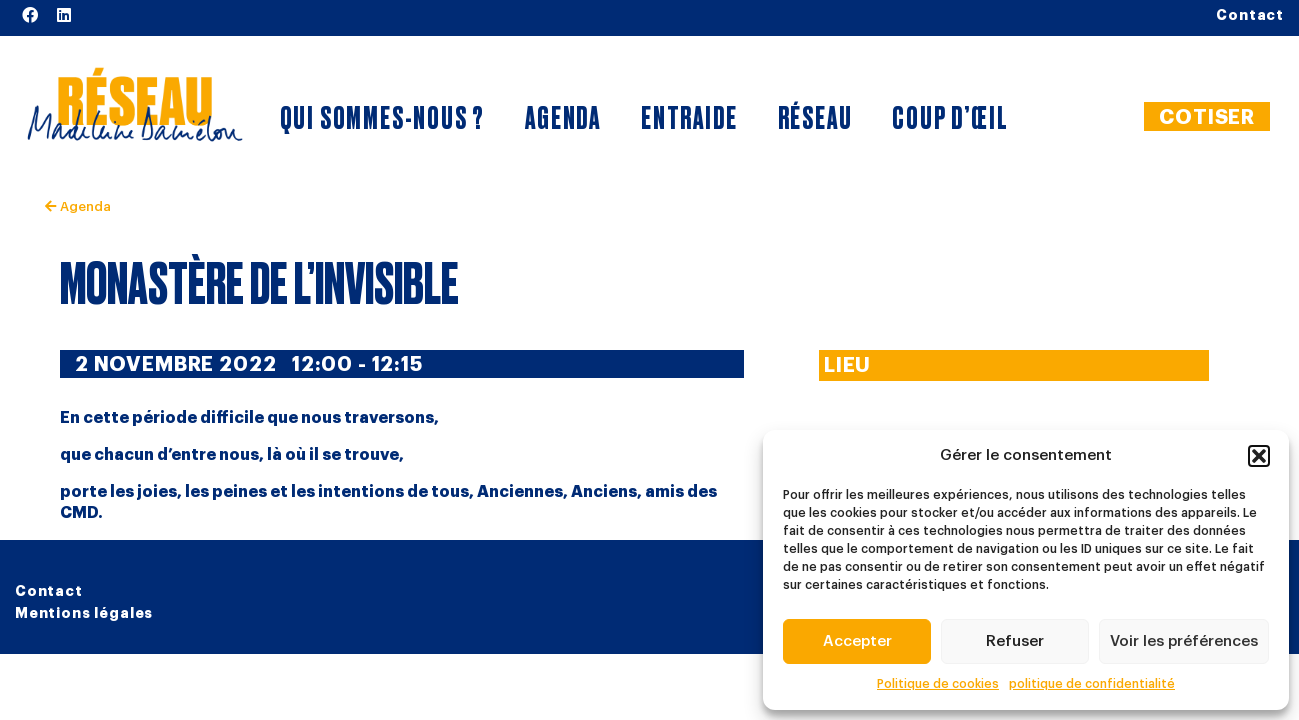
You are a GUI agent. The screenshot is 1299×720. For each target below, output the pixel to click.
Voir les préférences (1184, 641)
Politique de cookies (938, 684)
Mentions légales (84, 613)
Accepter (857, 641)
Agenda (78, 206)
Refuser (1015, 641)
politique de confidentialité (1092, 684)
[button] (1259, 456)
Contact (49, 591)
